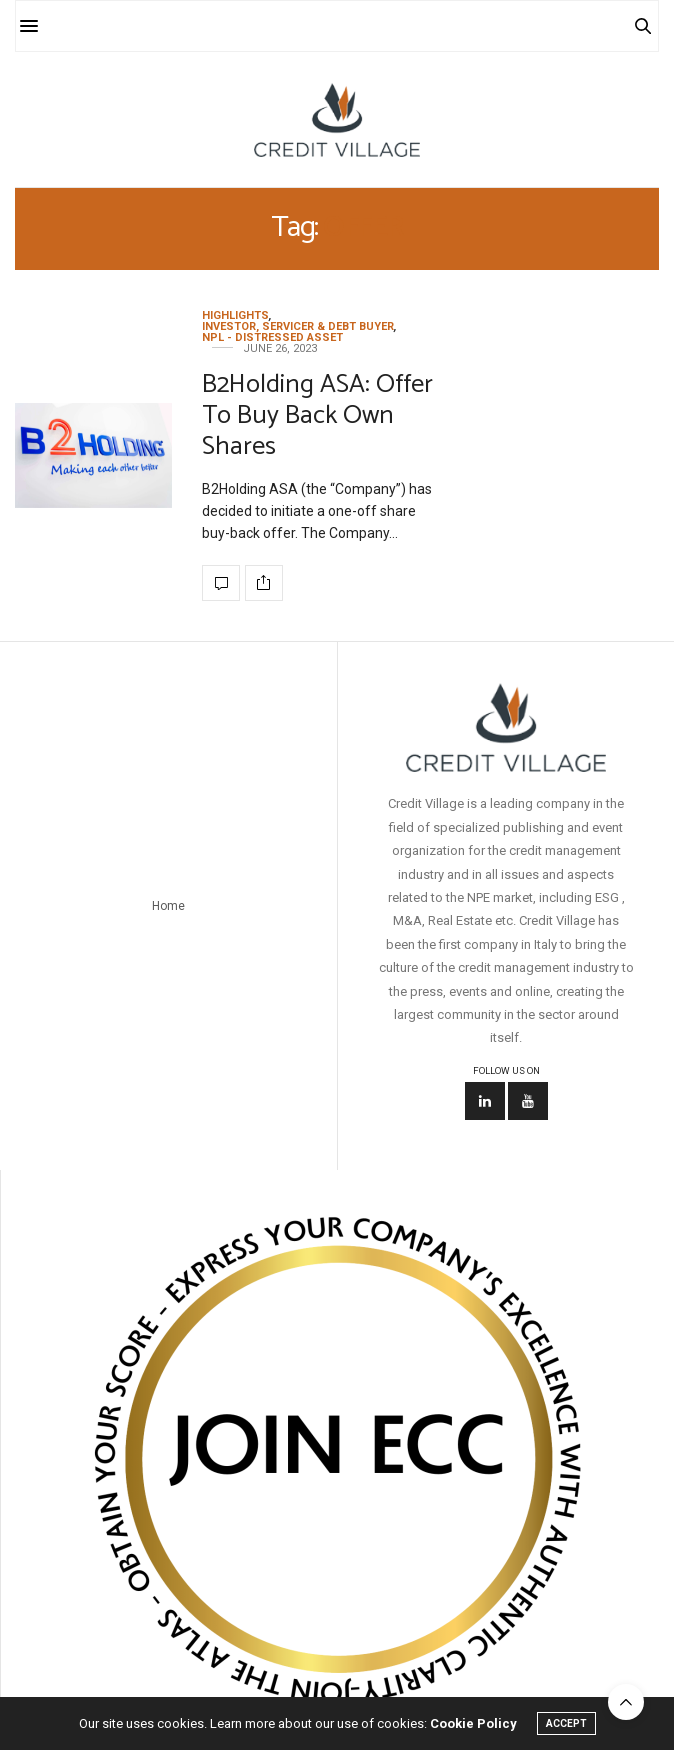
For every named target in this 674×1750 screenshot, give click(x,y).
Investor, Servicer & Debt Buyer (298, 326)
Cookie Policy (473, 1723)
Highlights (235, 315)
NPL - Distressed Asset (272, 337)
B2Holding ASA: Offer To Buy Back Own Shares (317, 415)
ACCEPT (566, 1723)
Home (168, 906)
